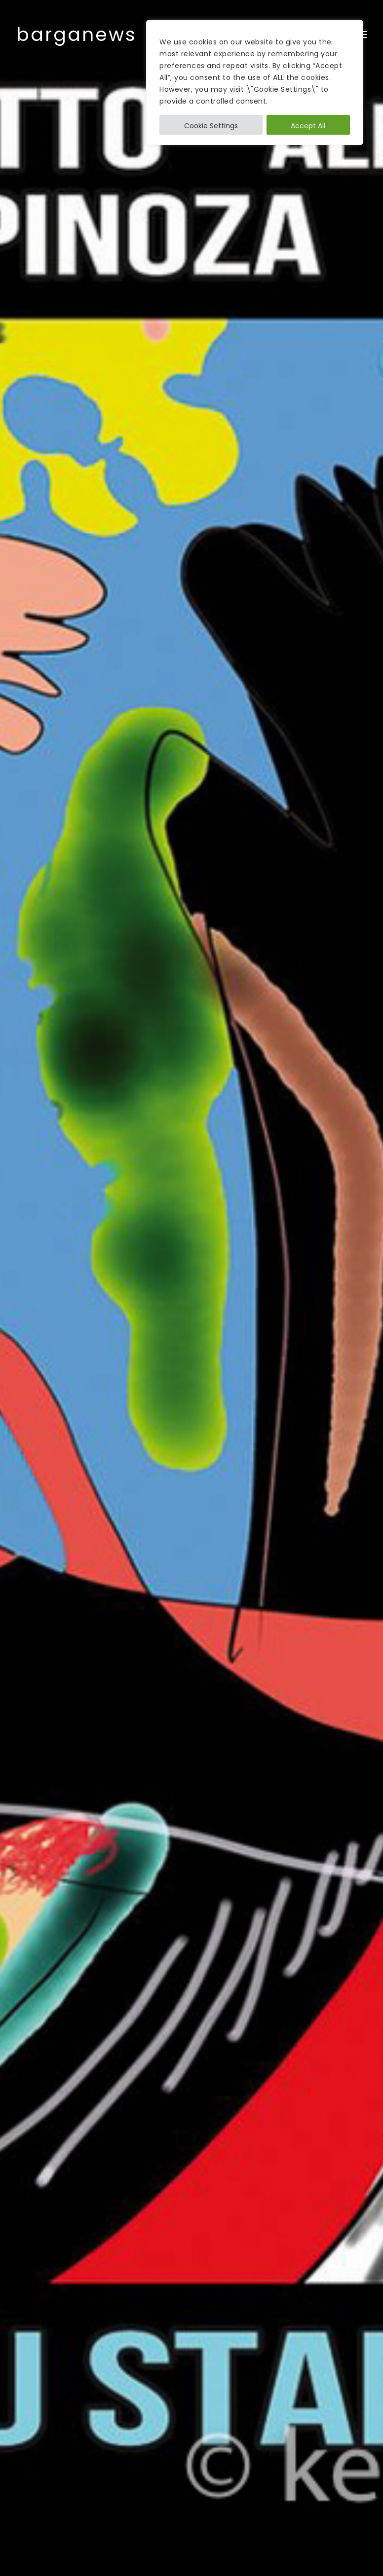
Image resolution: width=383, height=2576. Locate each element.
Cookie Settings (211, 126)
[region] (254, 82)
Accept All (308, 126)
